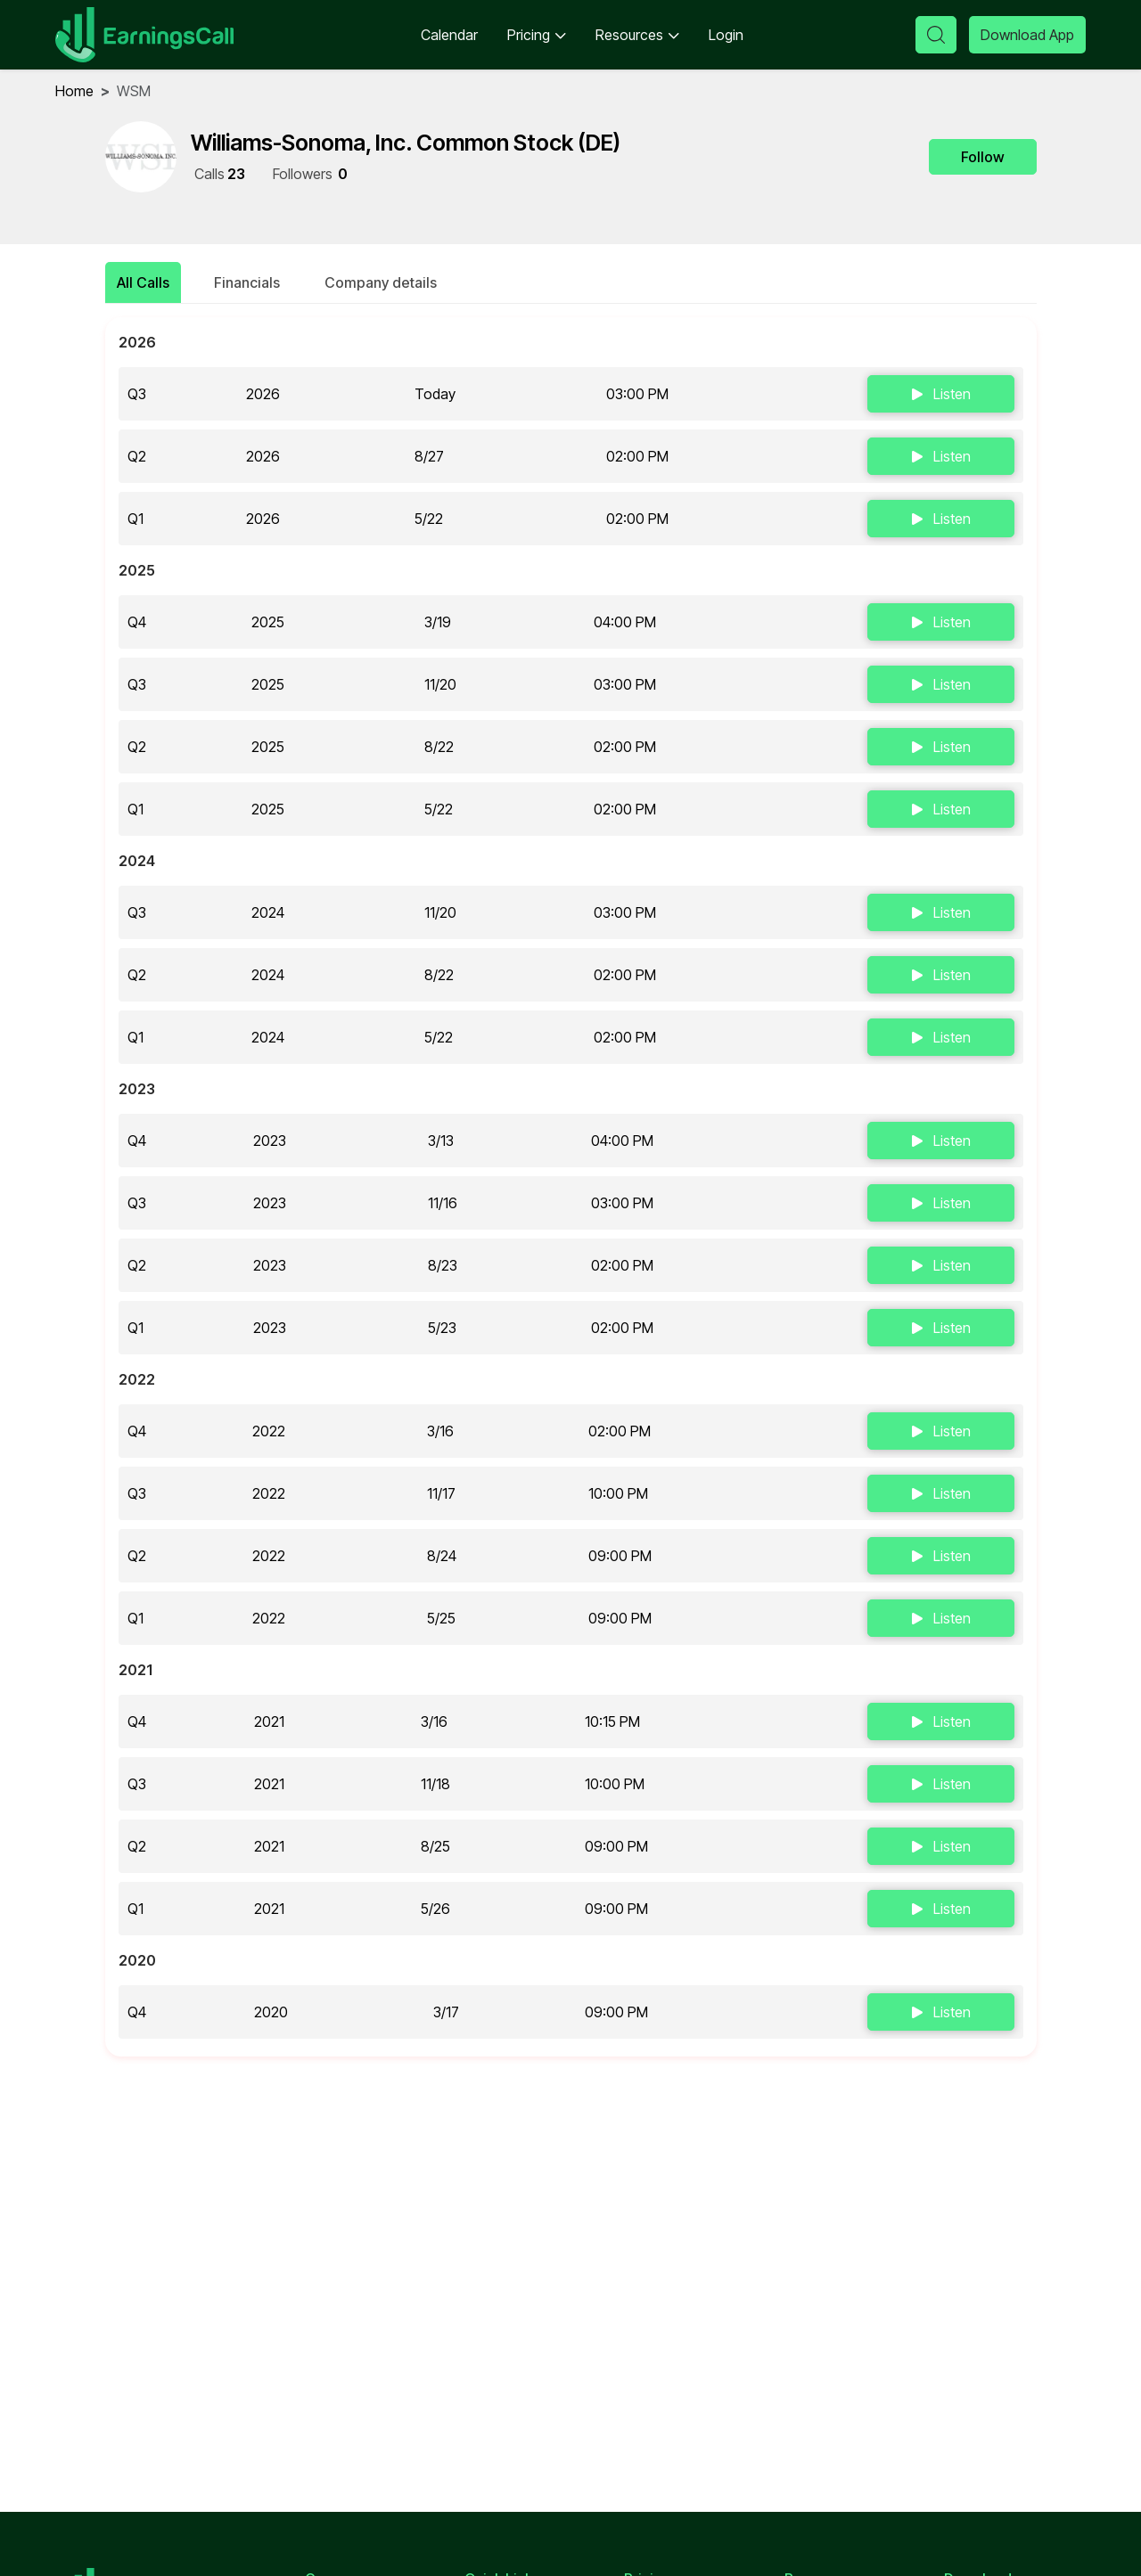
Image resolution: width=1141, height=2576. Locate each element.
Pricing (536, 34)
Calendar (449, 35)
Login (726, 35)
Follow (983, 157)
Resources (637, 34)
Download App (1027, 35)
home (74, 91)
